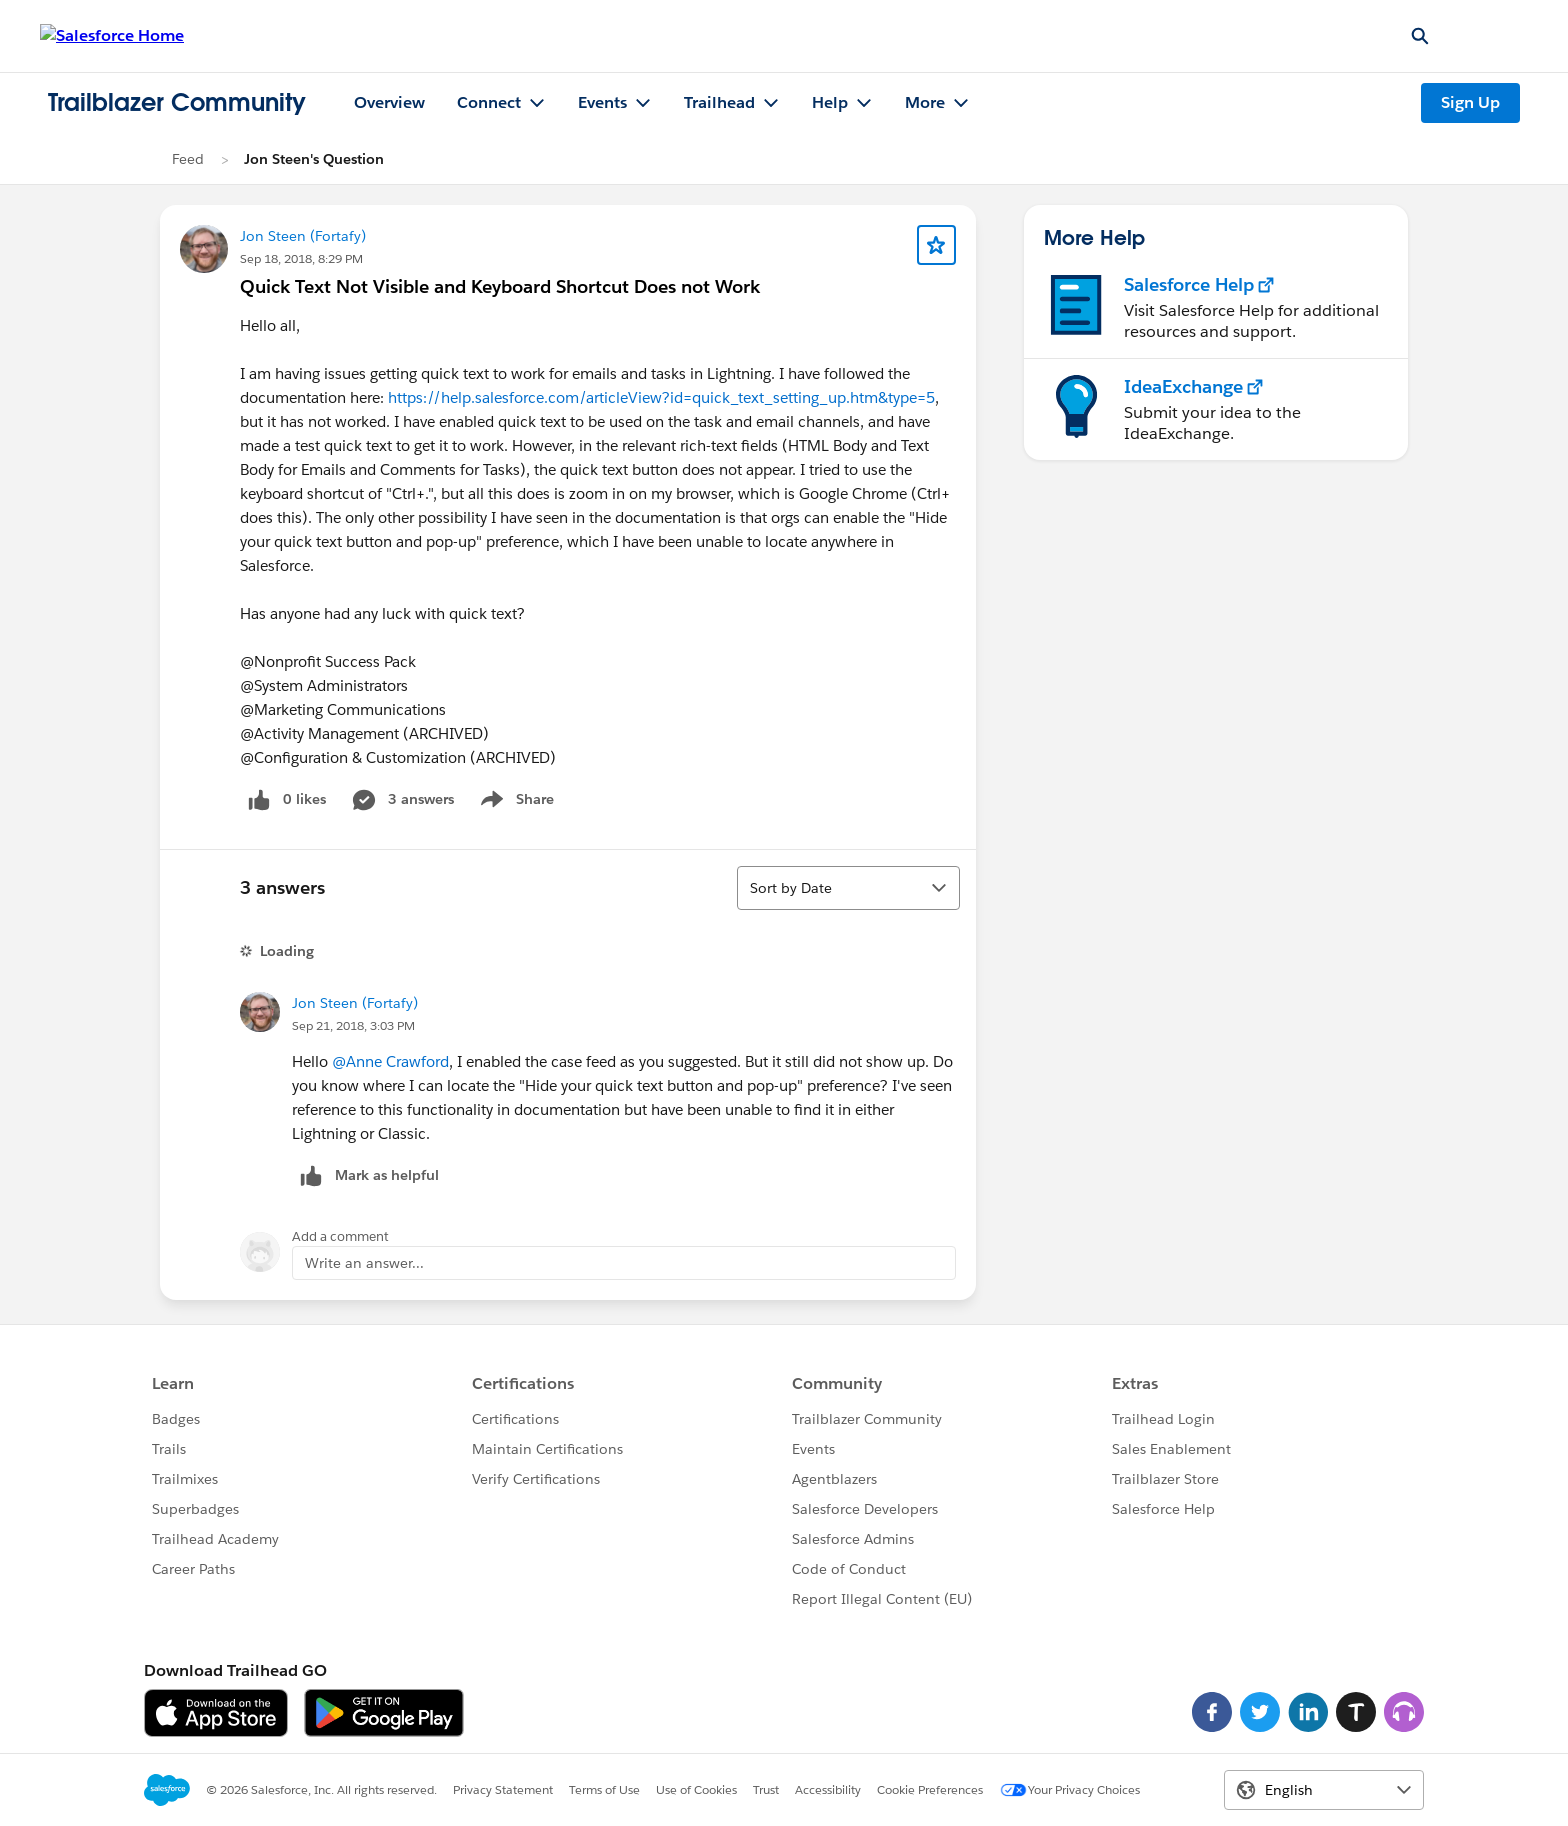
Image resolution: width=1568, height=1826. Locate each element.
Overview (389, 102)
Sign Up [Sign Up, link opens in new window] (1470, 102)
